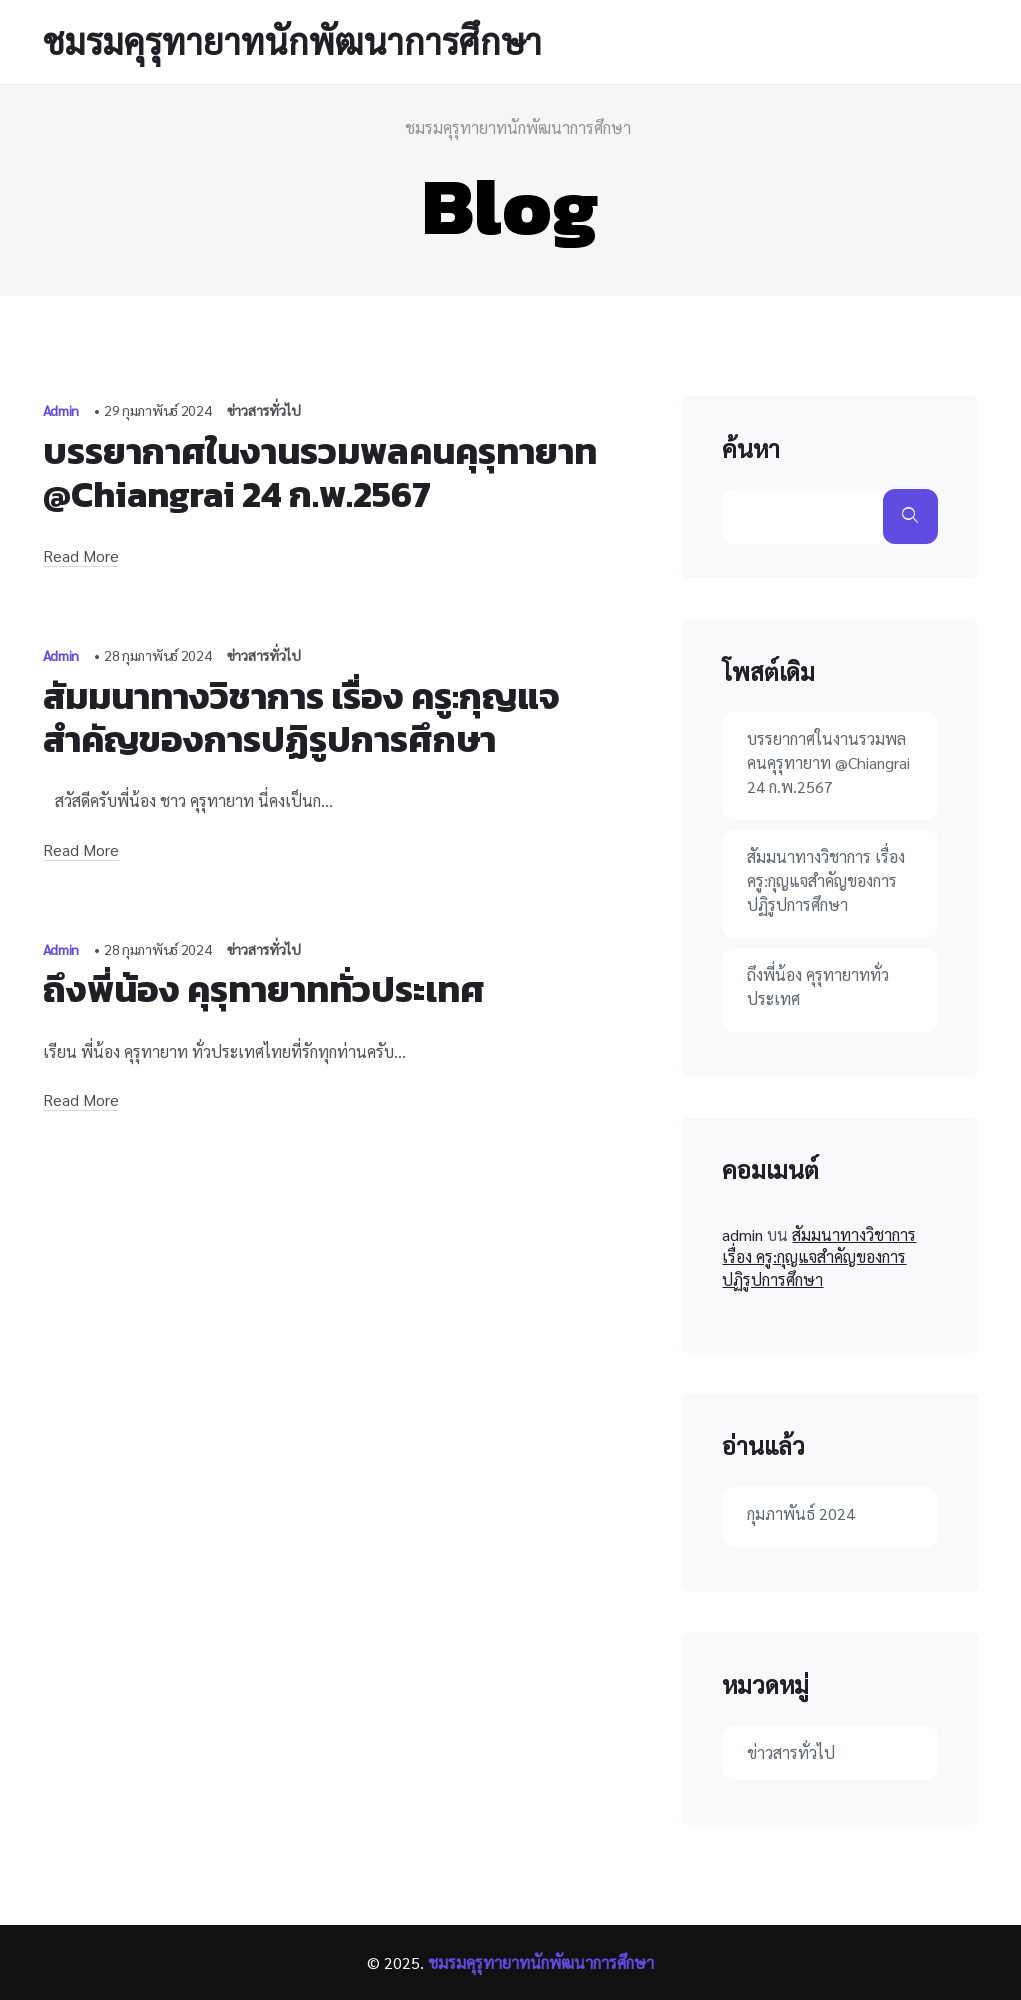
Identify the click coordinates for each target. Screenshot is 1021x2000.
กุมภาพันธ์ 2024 (801, 1513)
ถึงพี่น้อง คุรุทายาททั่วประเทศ (264, 989)
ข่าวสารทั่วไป (264, 410)
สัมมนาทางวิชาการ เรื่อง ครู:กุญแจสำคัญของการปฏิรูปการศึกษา (301, 717)
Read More (81, 555)
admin (742, 1234)
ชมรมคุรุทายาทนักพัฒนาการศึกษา (292, 40)
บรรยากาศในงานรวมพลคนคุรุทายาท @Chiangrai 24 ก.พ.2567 (320, 472)
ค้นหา (751, 449)
